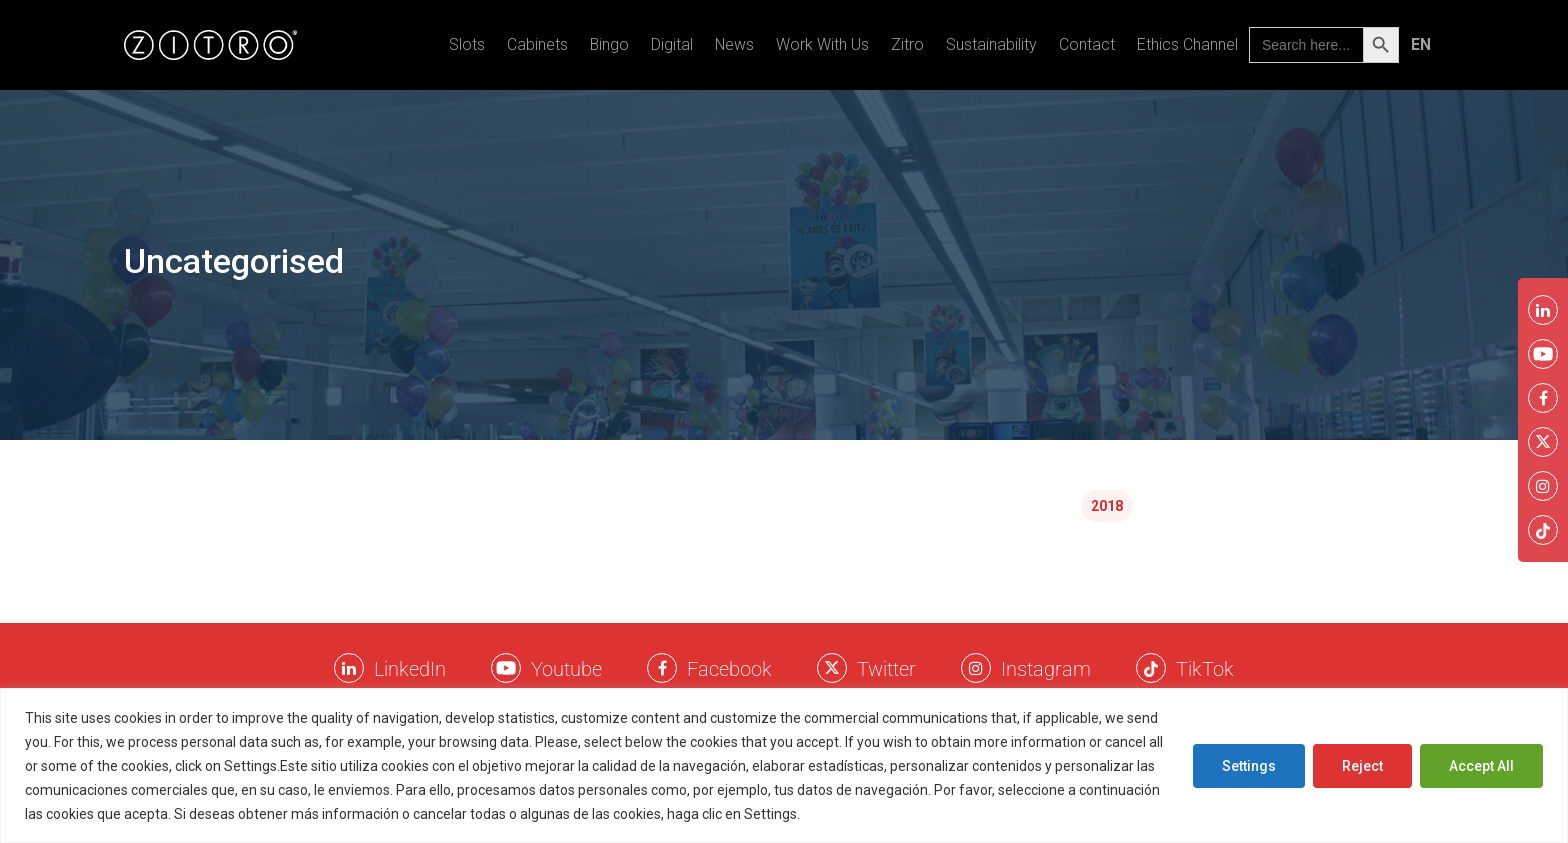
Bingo (609, 44)
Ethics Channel (1187, 44)
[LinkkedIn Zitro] (349, 668)
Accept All (1481, 766)
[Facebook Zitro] (662, 668)
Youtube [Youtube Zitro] (566, 669)
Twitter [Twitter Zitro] (886, 669)
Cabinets (537, 44)
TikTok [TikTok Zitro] (1205, 669)
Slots (467, 44)
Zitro (907, 44)
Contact (1087, 44)
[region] (784, 765)
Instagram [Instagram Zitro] (1046, 669)
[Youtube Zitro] (506, 668)
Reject (1362, 766)
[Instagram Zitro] (976, 668)
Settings (1249, 766)
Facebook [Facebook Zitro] (729, 669)
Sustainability (991, 44)
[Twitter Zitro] (832, 668)
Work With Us (822, 44)
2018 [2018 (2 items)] (1107, 506)
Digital (672, 44)
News (734, 44)
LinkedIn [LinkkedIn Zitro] (410, 669)
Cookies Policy (852, 814)
